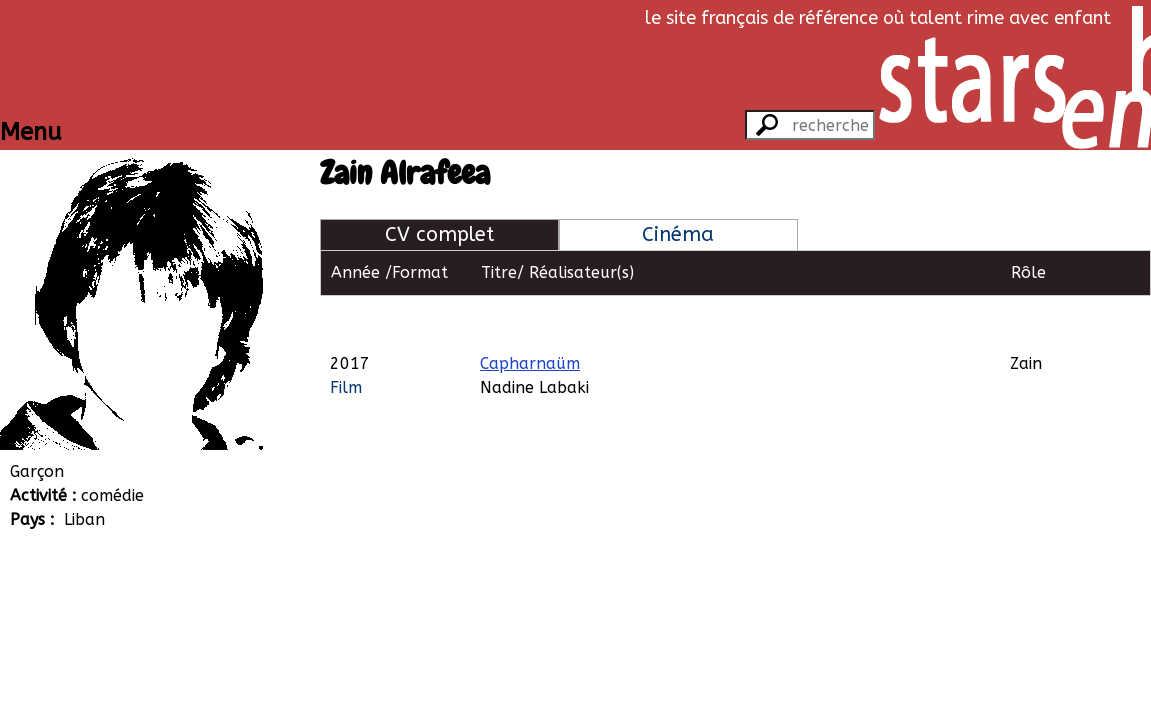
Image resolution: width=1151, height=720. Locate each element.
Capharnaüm (530, 317)
